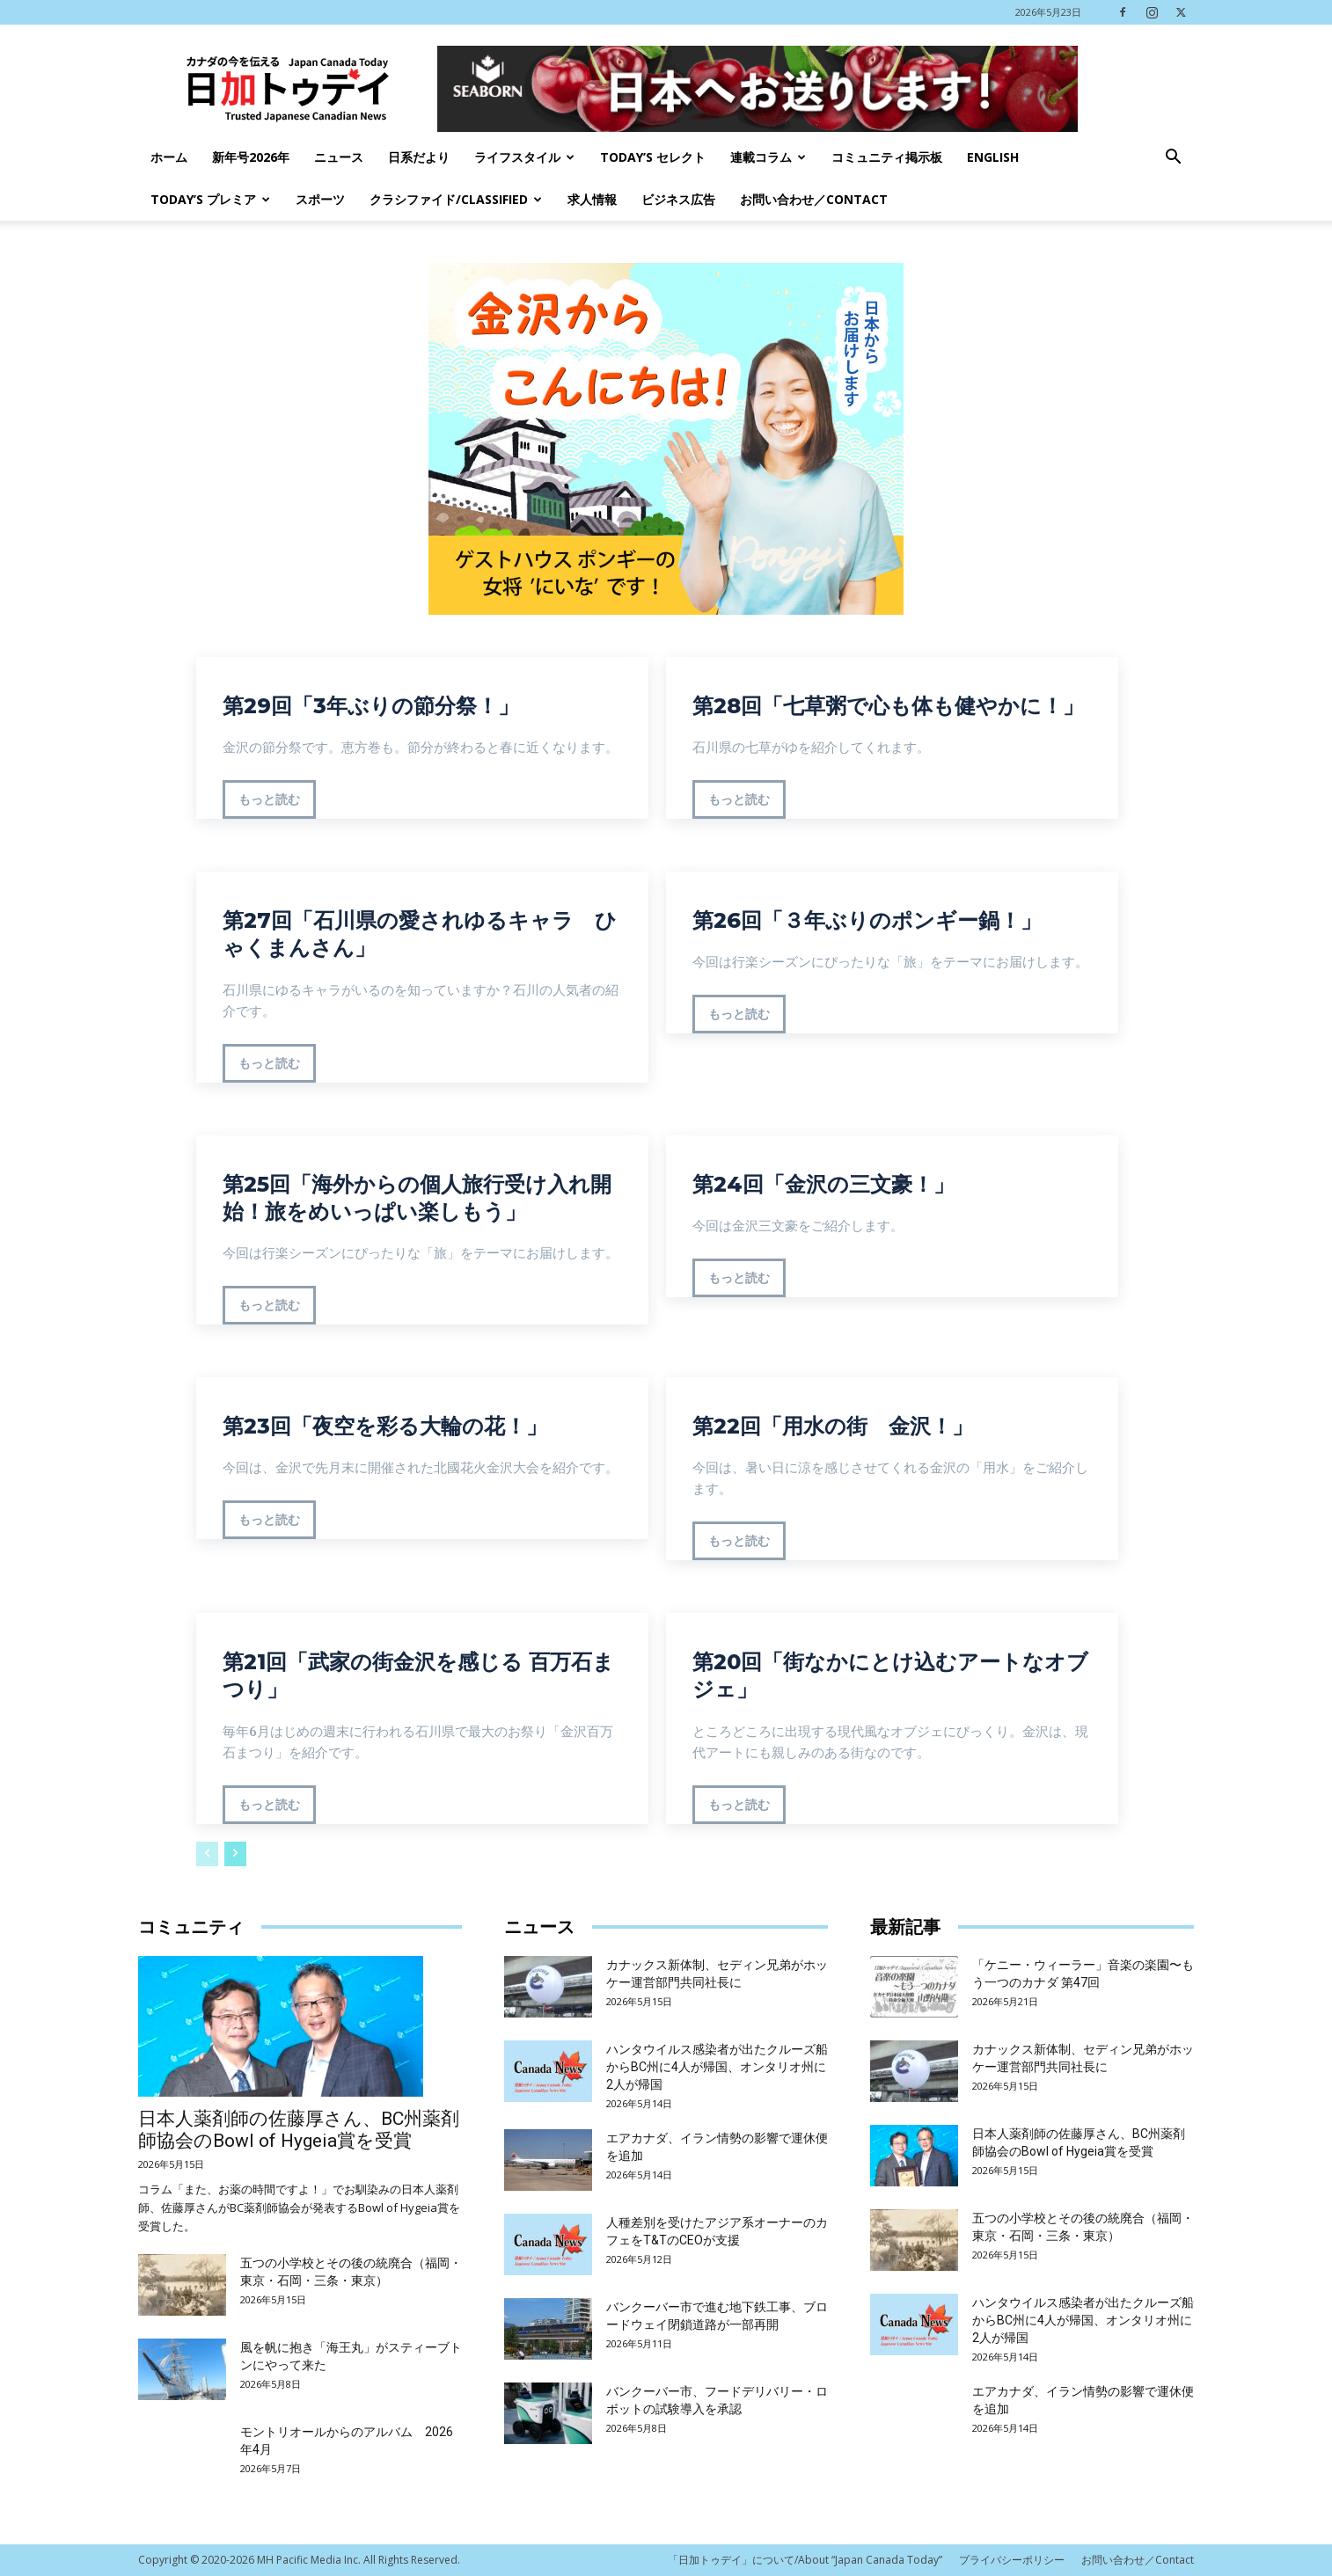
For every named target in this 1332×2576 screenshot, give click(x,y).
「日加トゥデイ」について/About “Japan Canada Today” (805, 2559)
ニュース (338, 157)
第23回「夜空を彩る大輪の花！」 (385, 1426)
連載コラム (768, 157)
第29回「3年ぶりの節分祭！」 (371, 706)
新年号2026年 (250, 157)
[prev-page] (207, 1854)
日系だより (419, 157)
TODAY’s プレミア (210, 199)
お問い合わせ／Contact (814, 199)
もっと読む (269, 799)
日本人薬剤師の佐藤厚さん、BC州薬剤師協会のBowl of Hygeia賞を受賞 (298, 2129)
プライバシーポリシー (1012, 2559)
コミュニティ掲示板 (886, 157)
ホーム (168, 157)
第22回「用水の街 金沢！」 (832, 1426)
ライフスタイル (524, 157)
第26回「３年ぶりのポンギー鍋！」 (867, 920)
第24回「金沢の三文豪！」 (823, 1184)
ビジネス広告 (678, 199)
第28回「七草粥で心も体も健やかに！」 (888, 706)
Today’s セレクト (653, 157)
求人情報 (592, 199)
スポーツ (320, 199)
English (993, 157)
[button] (1173, 158)
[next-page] (235, 1854)
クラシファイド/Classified (456, 199)
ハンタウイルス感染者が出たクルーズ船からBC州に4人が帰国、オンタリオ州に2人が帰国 (717, 2066)
